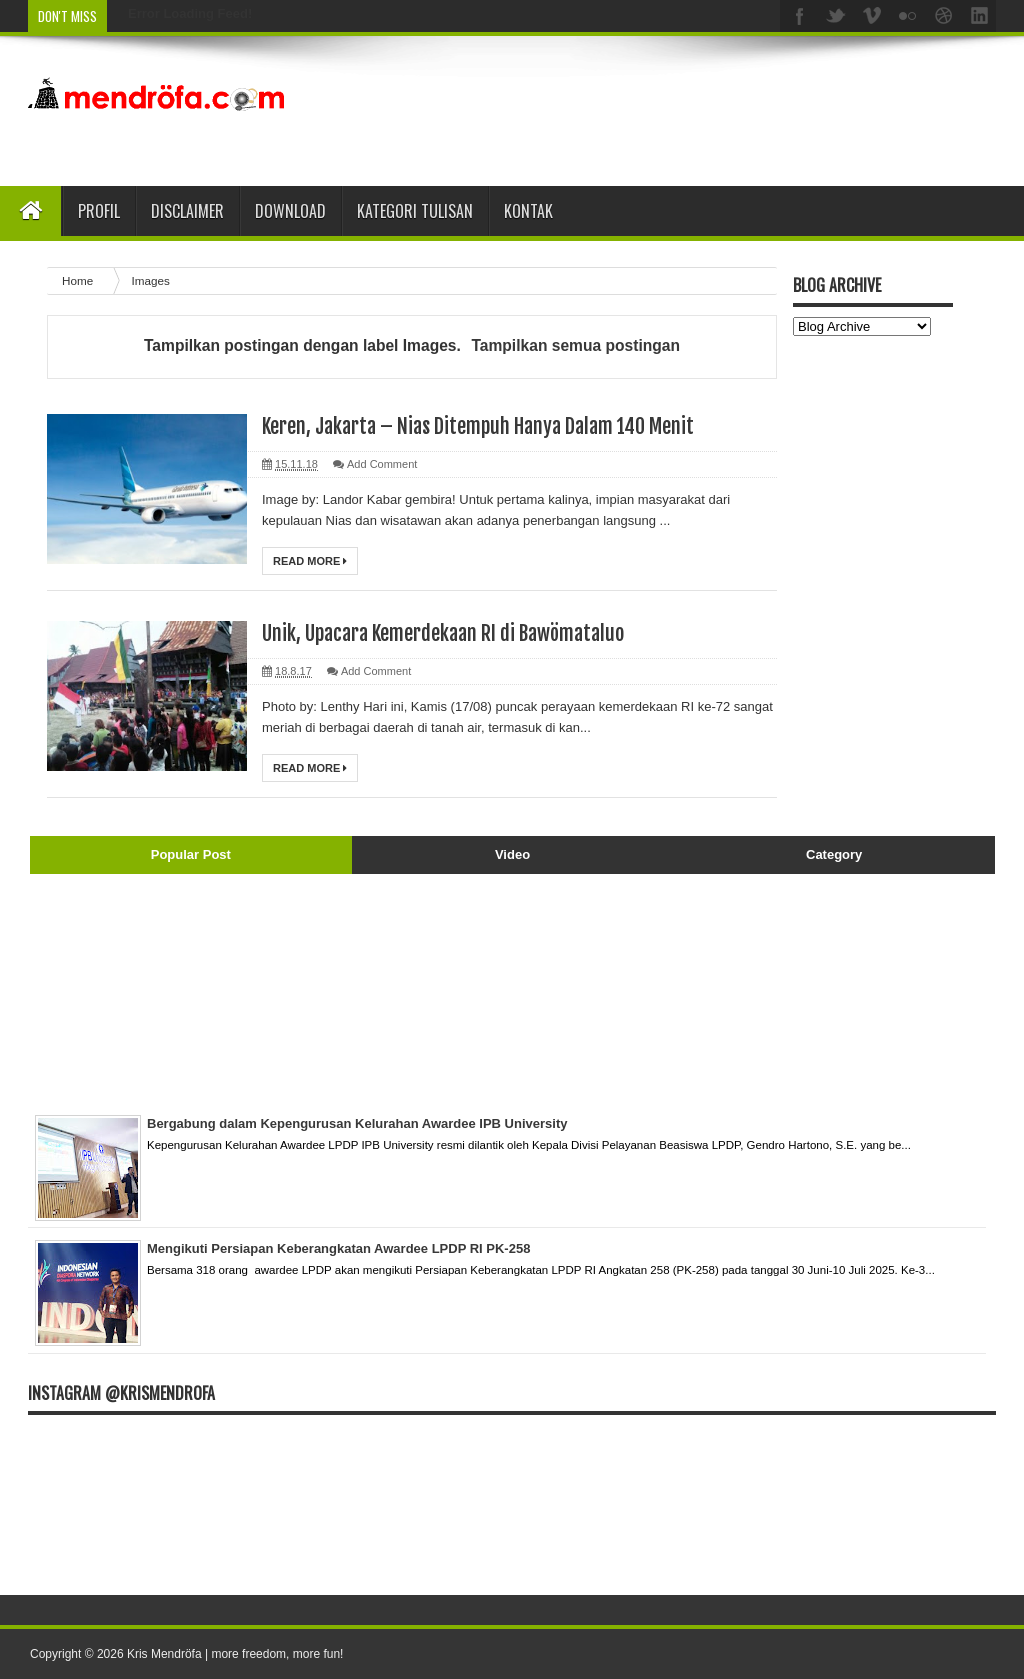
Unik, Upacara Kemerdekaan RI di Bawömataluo (443, 633)
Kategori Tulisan (415, 211)
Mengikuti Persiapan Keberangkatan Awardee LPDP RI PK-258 (338, 1248)
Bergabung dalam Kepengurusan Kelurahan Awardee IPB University (357, 1123)
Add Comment (382, 464)
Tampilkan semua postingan (575, 345)
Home (79, 280)
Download (290, 211)
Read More (310, 561)
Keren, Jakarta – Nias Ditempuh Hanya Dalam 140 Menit (478, 426)
